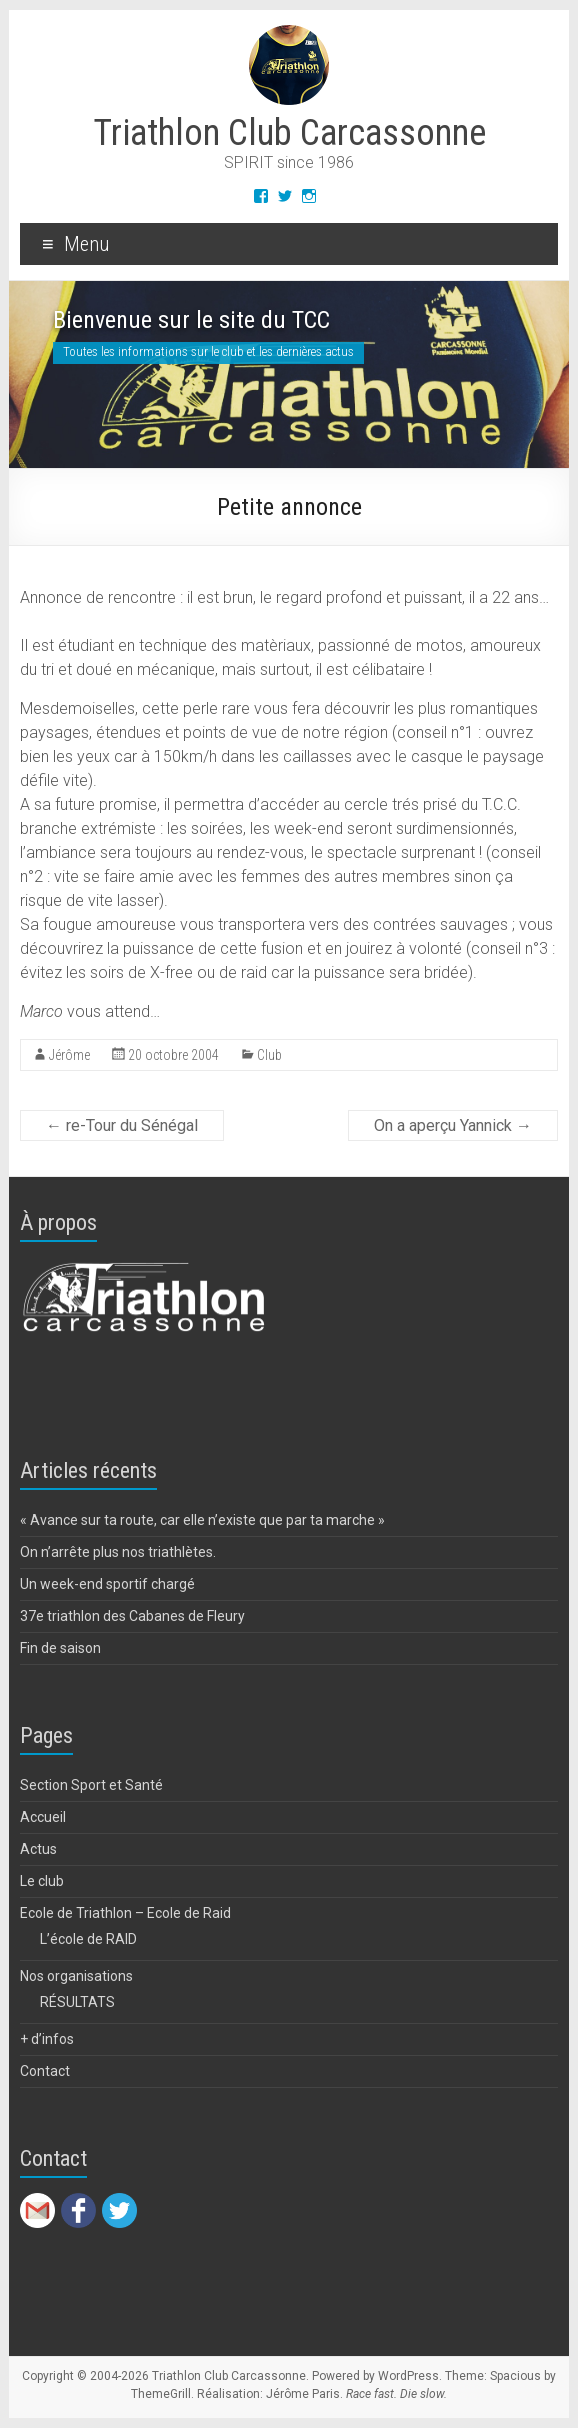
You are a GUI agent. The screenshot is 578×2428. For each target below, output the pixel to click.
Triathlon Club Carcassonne (289, 133)
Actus (38, 1849)
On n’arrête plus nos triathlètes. (118, 1552)
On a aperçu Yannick (453, 1125)
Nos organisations (76, 1976)
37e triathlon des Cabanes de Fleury (132, 1616)
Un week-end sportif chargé (107, 1584)
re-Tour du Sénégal (122, 1125)
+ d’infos (47, 2039)
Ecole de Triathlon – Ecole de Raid (125, 1913)
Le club (42, 1881)
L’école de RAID (88, 1939)
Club (269, 1055)
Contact (45, 2071)
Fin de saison (60, 1648)
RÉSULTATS (77, 2002)
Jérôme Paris (303, 2394)
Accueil (43, 1817)
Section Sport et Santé (91, 1785)
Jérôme (69, 1055)
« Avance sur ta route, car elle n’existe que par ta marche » (202, 1520)
